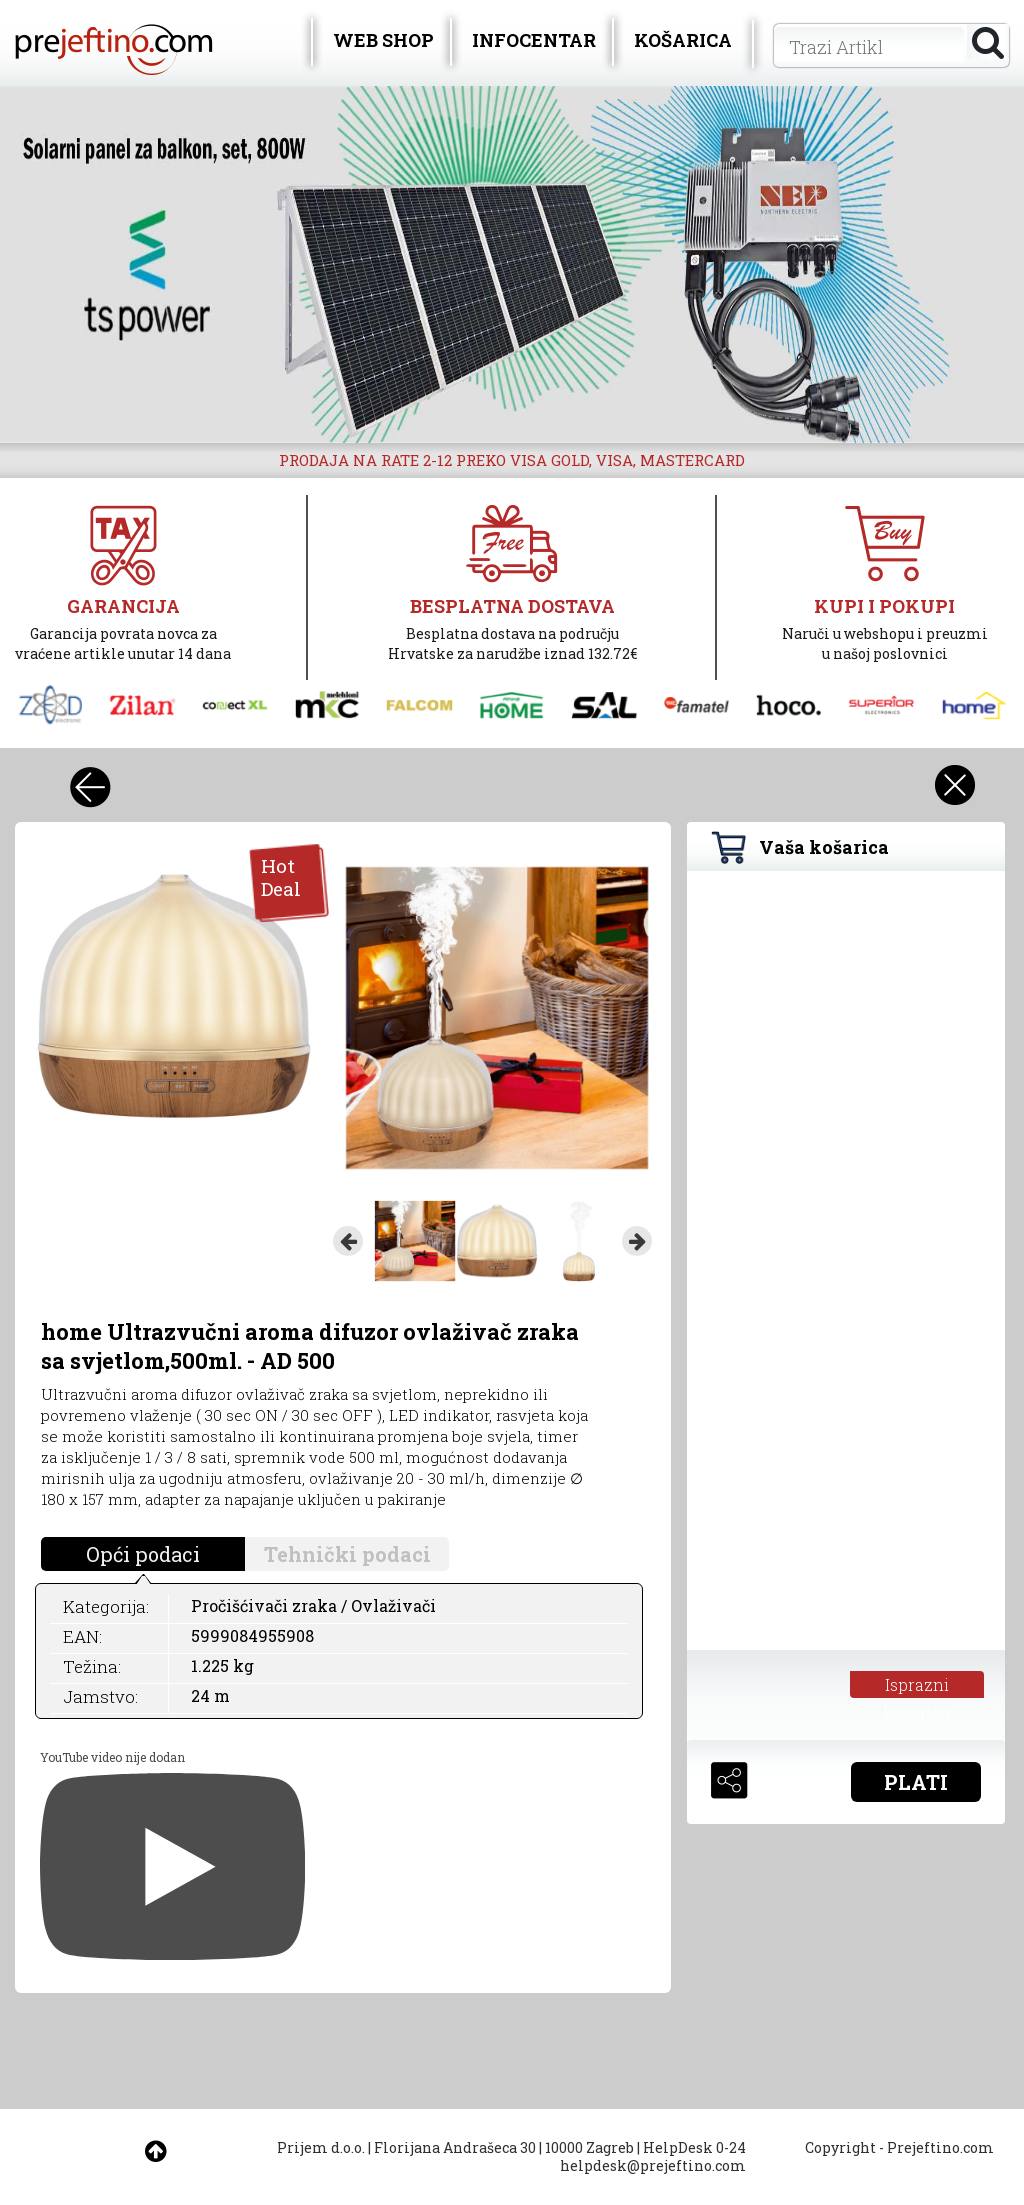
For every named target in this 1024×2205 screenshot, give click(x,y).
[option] (512, 264)
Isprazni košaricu (916, 1686)
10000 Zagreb (589, 2147)
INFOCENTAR (534, 40)
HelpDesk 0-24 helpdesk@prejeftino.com (653, 2156)
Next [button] (637, 1241)
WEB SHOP (383, 40)
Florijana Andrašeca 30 (455, 2147)
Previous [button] (348, 1241)
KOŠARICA (683, 40)
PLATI (916, 1782)
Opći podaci (143, 1554)
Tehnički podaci (347, 1554)
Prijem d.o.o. (321, 2147)
